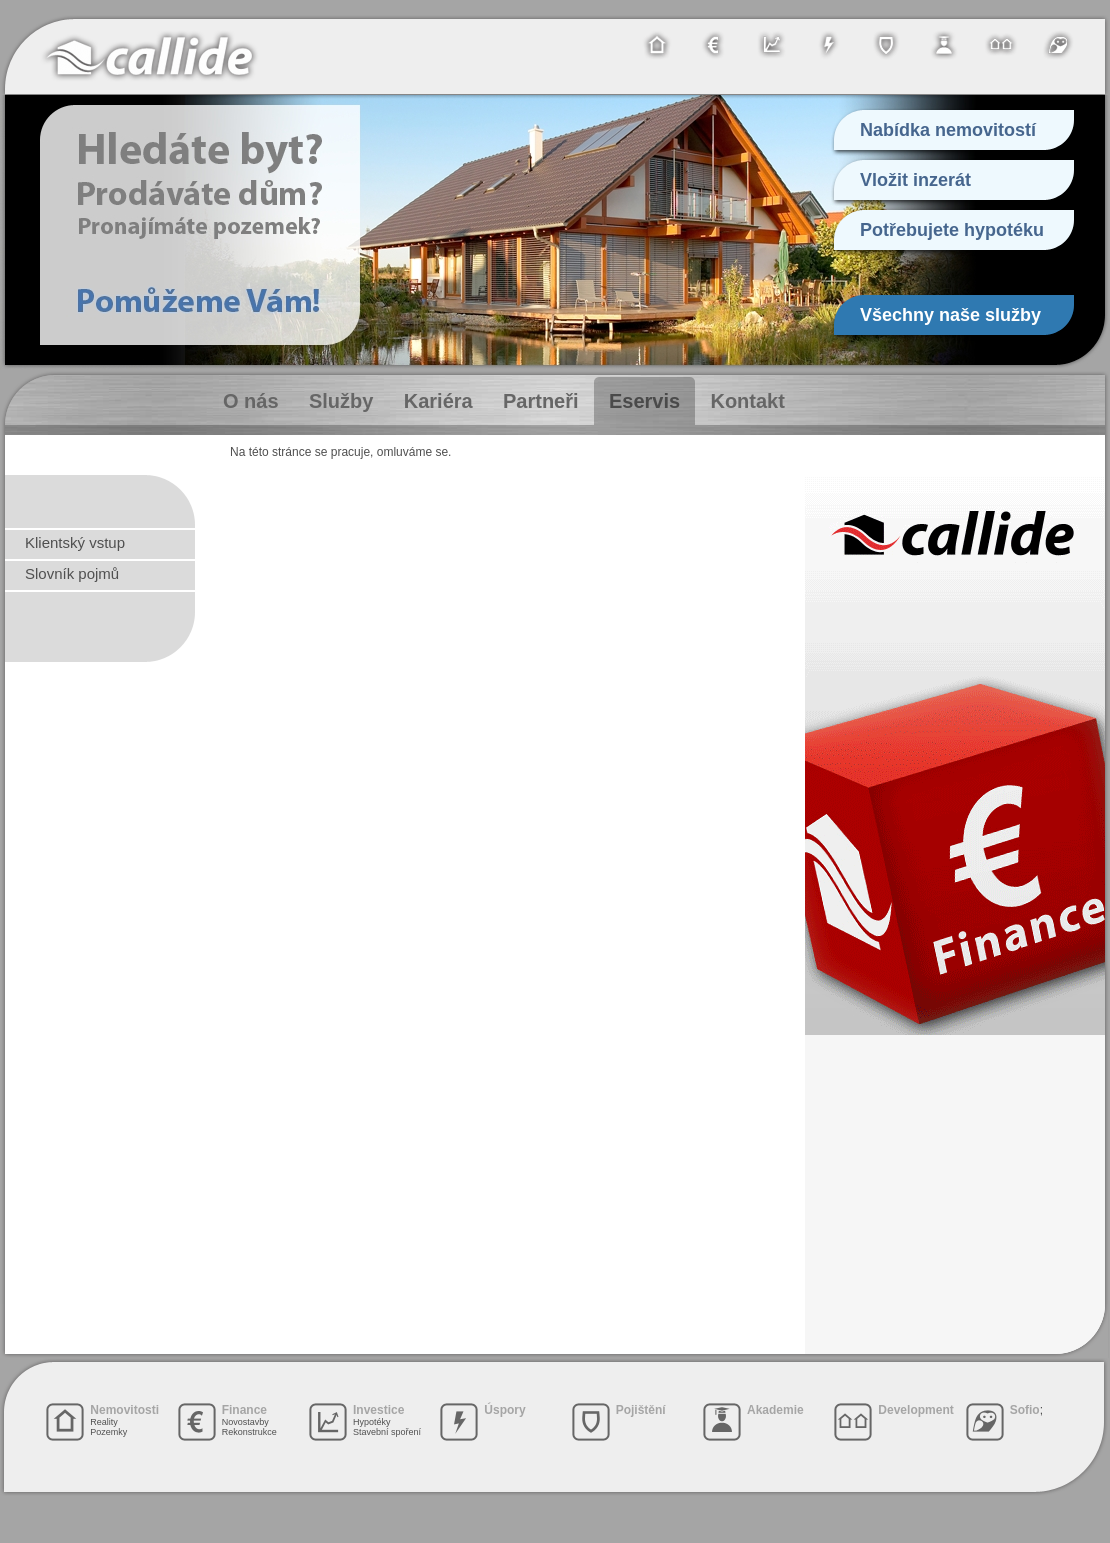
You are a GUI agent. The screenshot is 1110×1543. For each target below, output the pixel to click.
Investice (378, 1410)
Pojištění (641, 1410)
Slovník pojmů (72, 573)
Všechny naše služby (950, 315)
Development (915, 1410)
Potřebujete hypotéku (952, 230)
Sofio (1025, 1410)
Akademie (775, 1410)
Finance (244, 1410)
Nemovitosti (124, 1410)
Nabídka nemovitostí (948, 130)
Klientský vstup (75, 542)
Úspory (504, 1410)
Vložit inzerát (915, 180)
